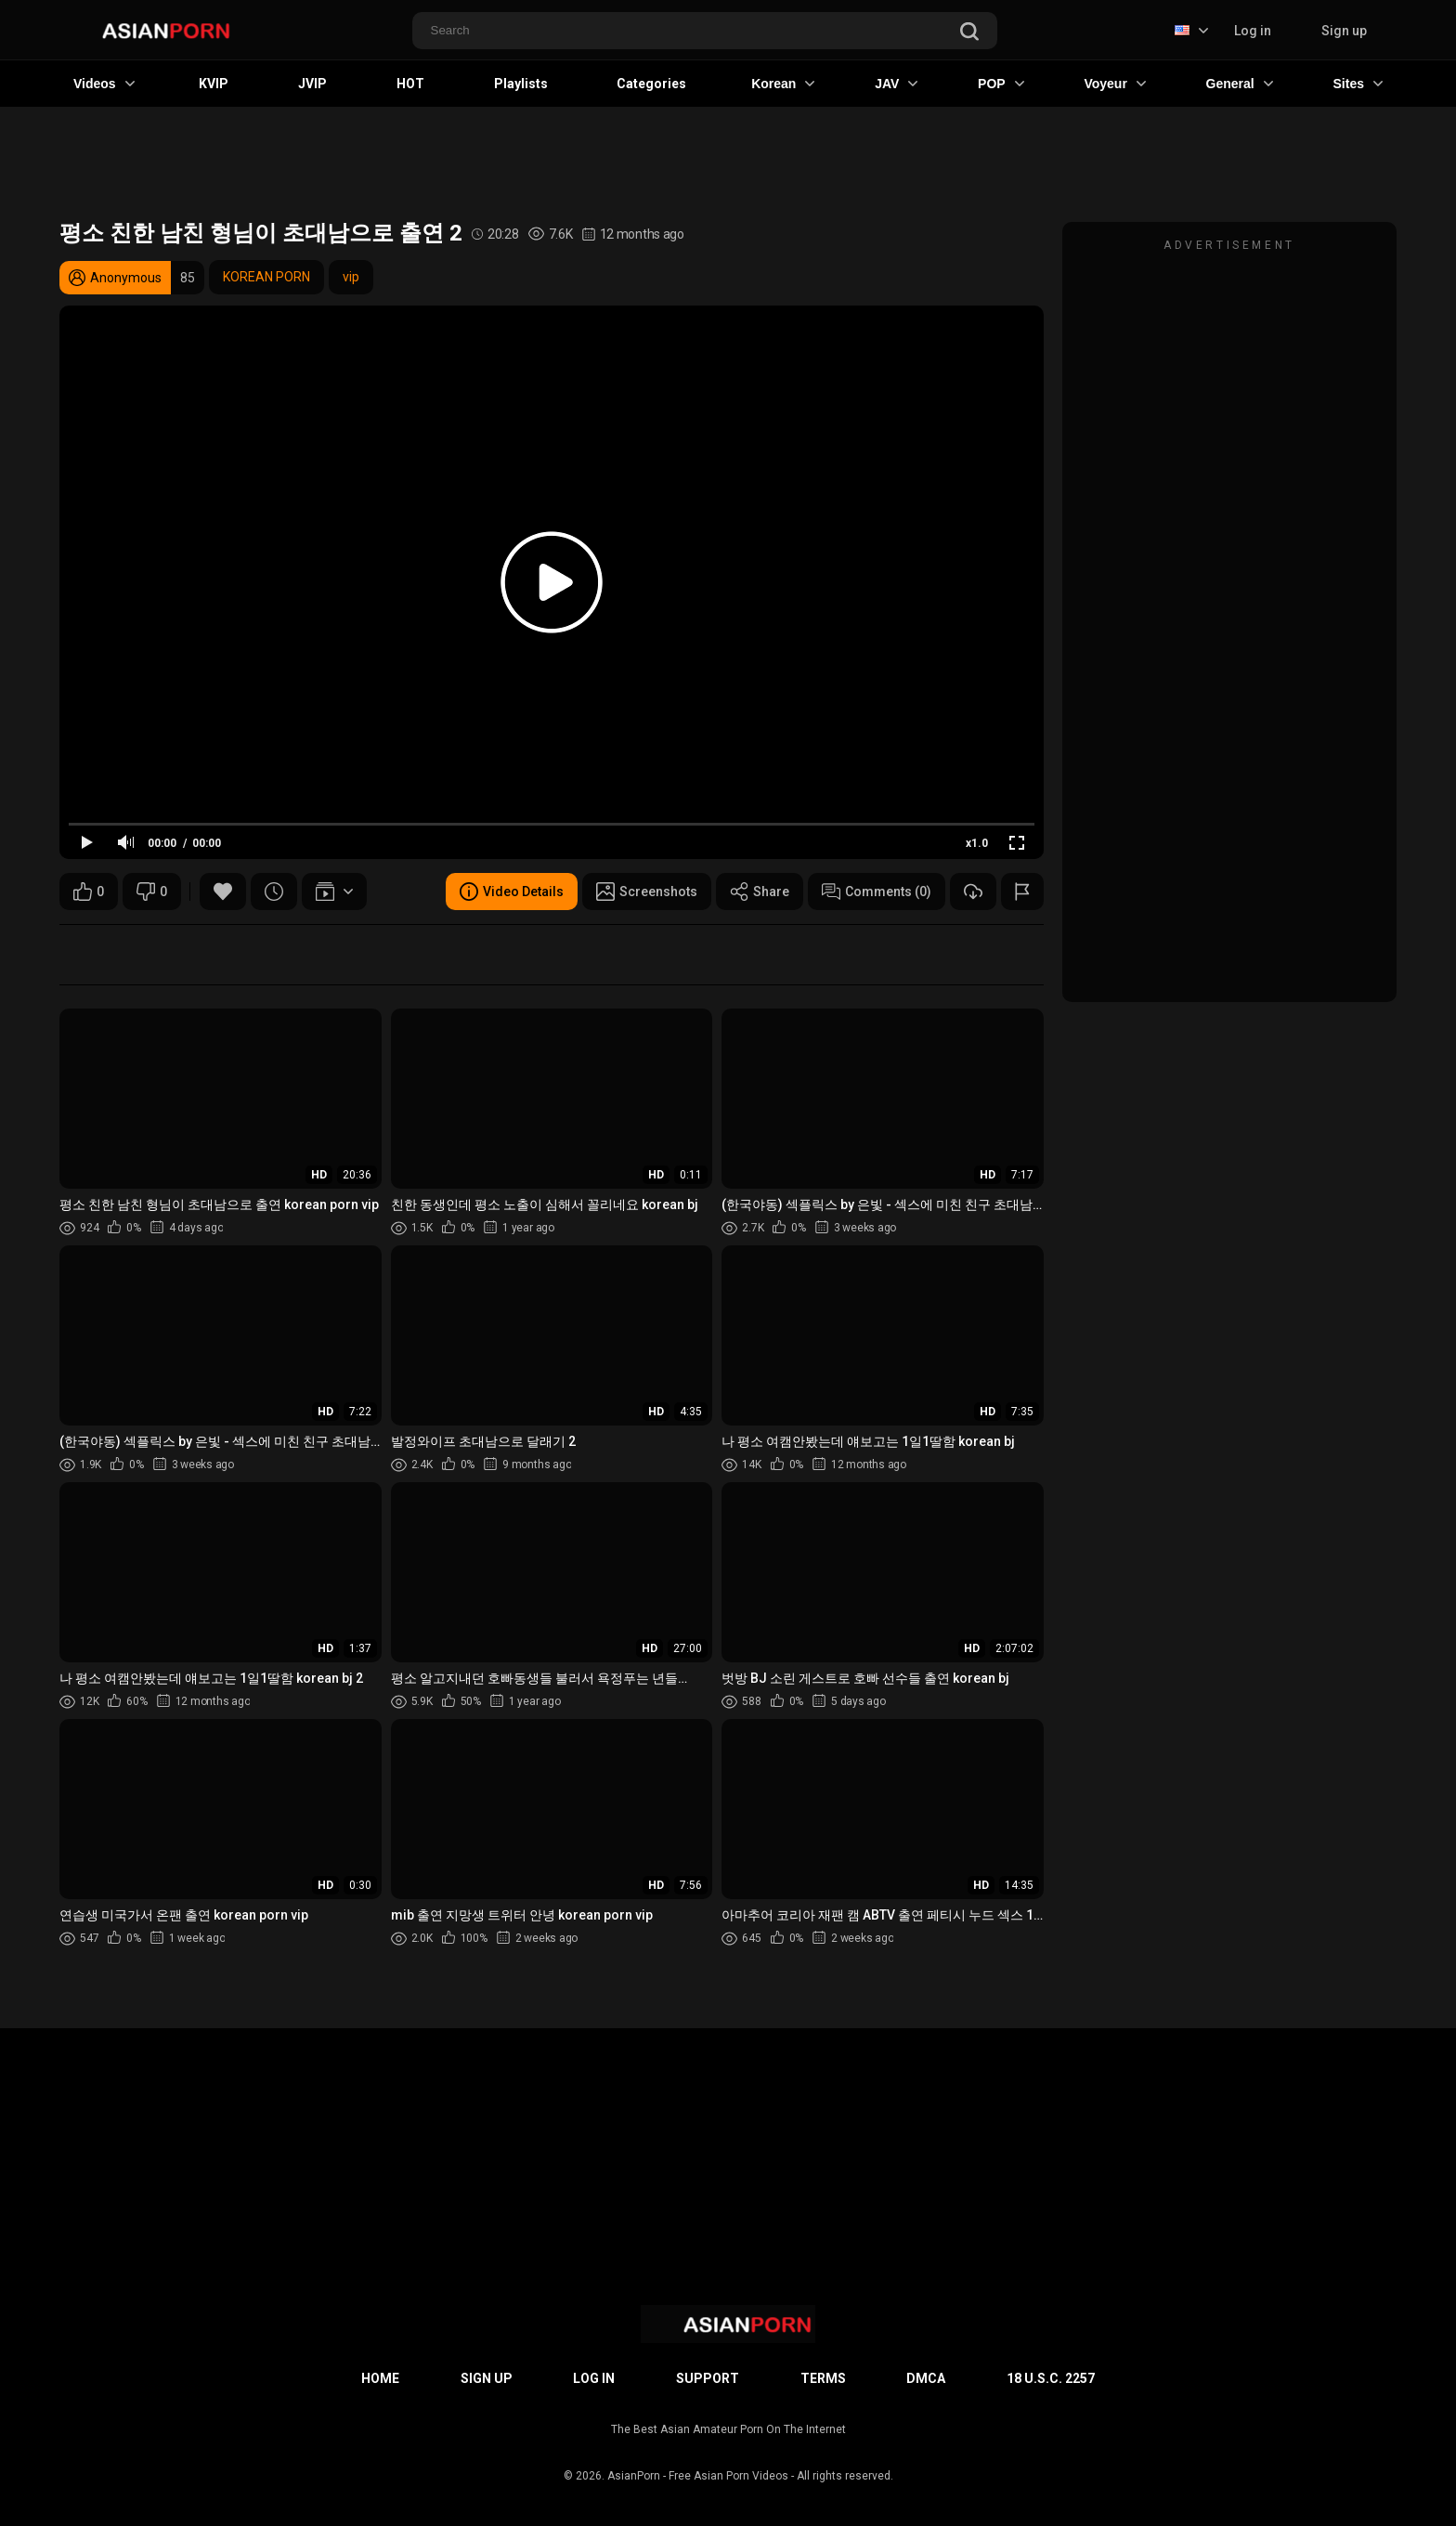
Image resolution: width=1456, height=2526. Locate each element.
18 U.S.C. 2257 (1051, 2378)
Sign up (1344, 30)
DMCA (925, 2378)
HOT (410, 83)
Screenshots (646, 891)
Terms (823, 2378)
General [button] (1239, 83)
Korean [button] (782, 83)
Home (380, 2378)
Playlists (521, 83)
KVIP (213, 83)
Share (759, 891)
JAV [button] (896, 83)
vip (351, 276)
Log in (1252, 30)
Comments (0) (876, 891)
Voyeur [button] (1114, 83)
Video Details (512, 891)
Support (707, 2378)
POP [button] (1001, 83)
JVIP (312, 83)
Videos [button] (104, 83)
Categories (651, 83)
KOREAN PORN (266, 276)
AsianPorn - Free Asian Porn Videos (697, 2475)
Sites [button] (1358, 83)
